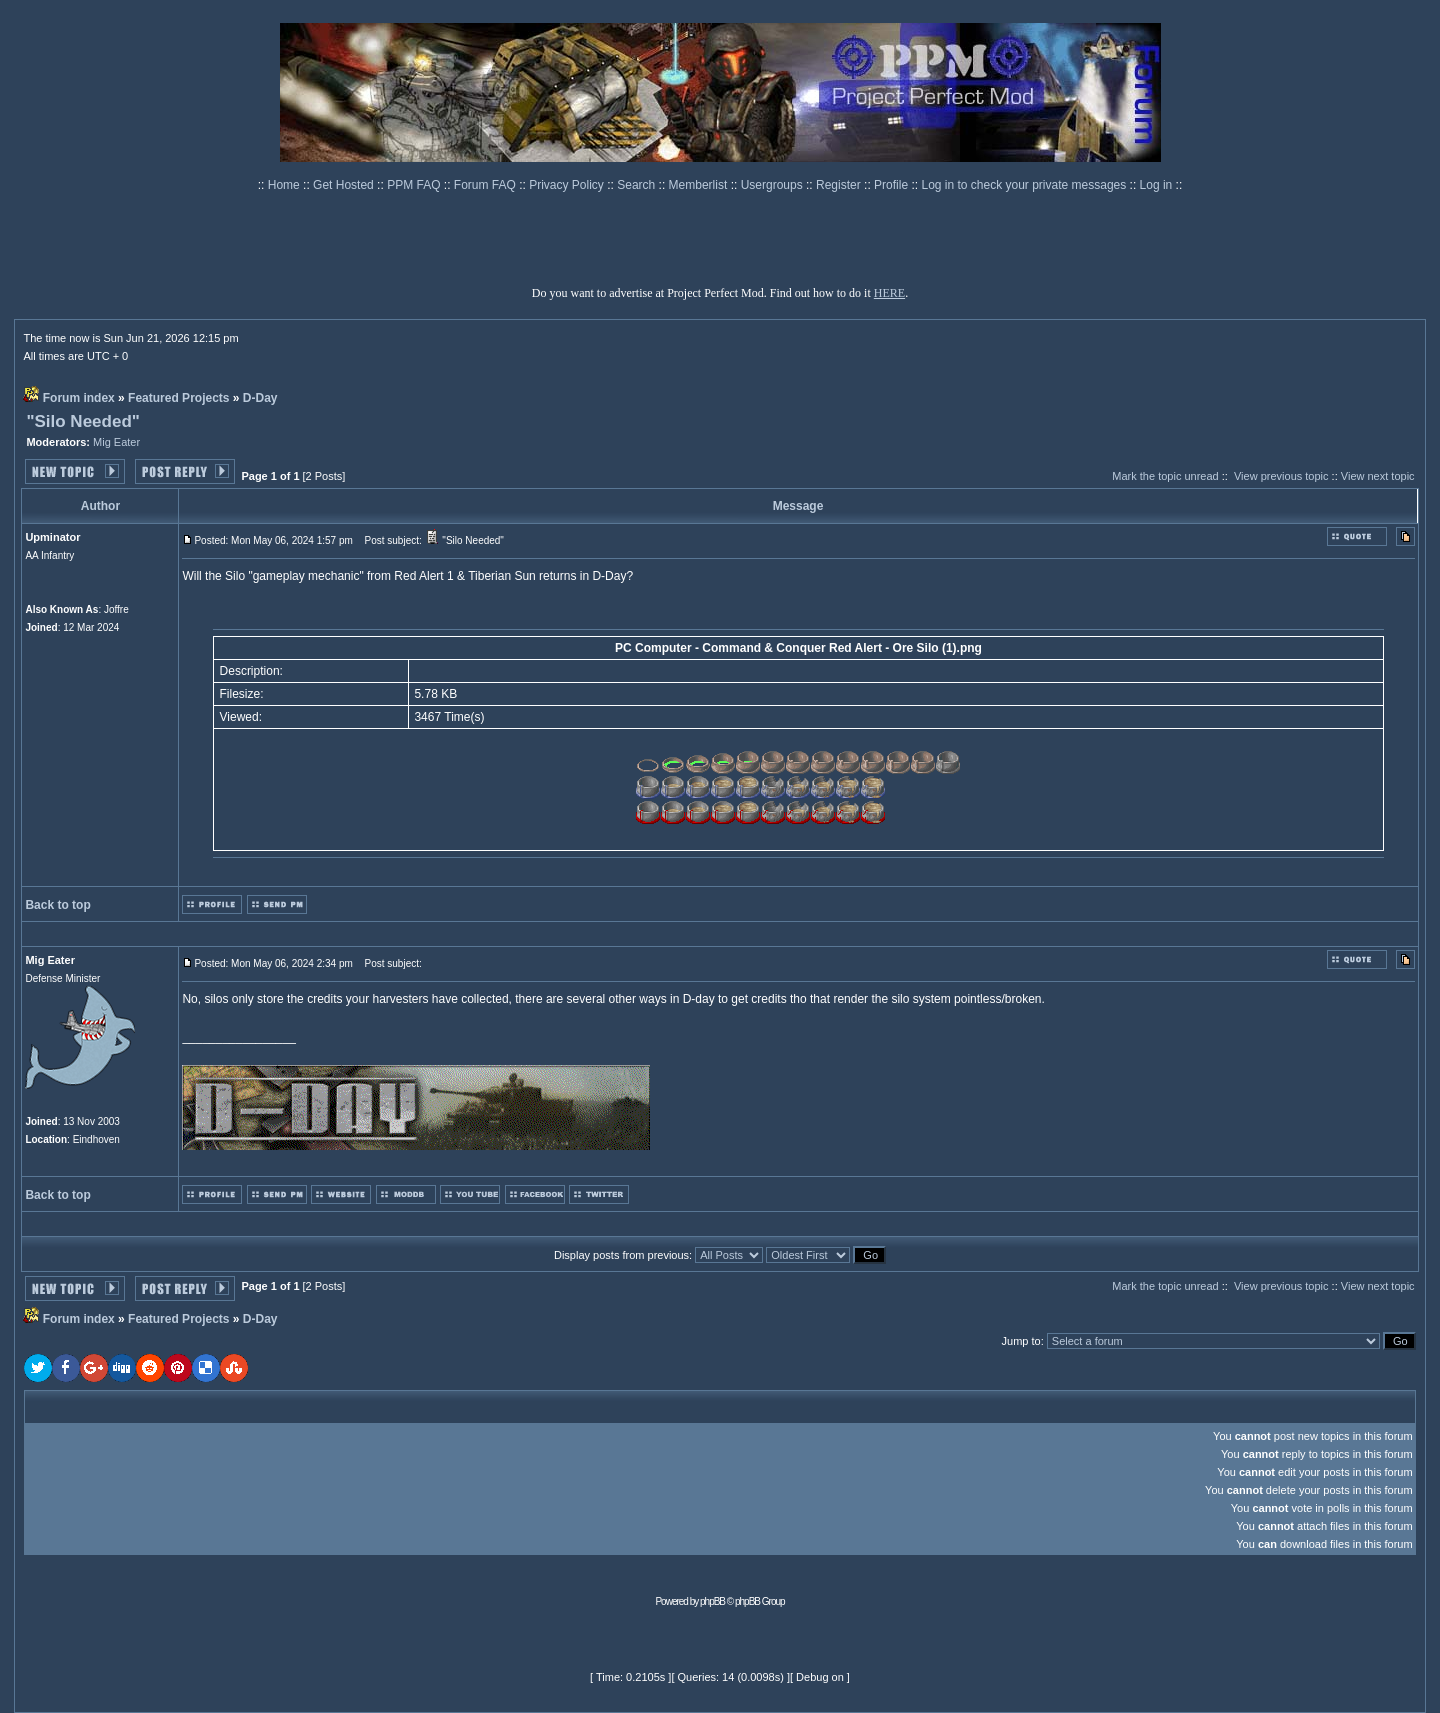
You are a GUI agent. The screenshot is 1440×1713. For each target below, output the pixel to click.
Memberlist (700, 185)
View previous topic (1281, 476)
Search (637, 185)
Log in (1156, 185)
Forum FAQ (486, 185)
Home (285, 185)
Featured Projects (178, 398)
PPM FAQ (415, 185)
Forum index (79, 398)
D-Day (260, 398)
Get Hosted (345, 185)
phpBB (712, 1601)
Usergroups (773, 185)
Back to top (57, 905)
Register (840, 185)
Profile (892, 185)
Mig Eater (116, 442)
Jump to (1021, 1341)
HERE (889, 293)
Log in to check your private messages (1025, 185)
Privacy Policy (568, 185)
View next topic (1378, 476)
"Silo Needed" (82, 421)
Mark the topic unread (1165, 476)
